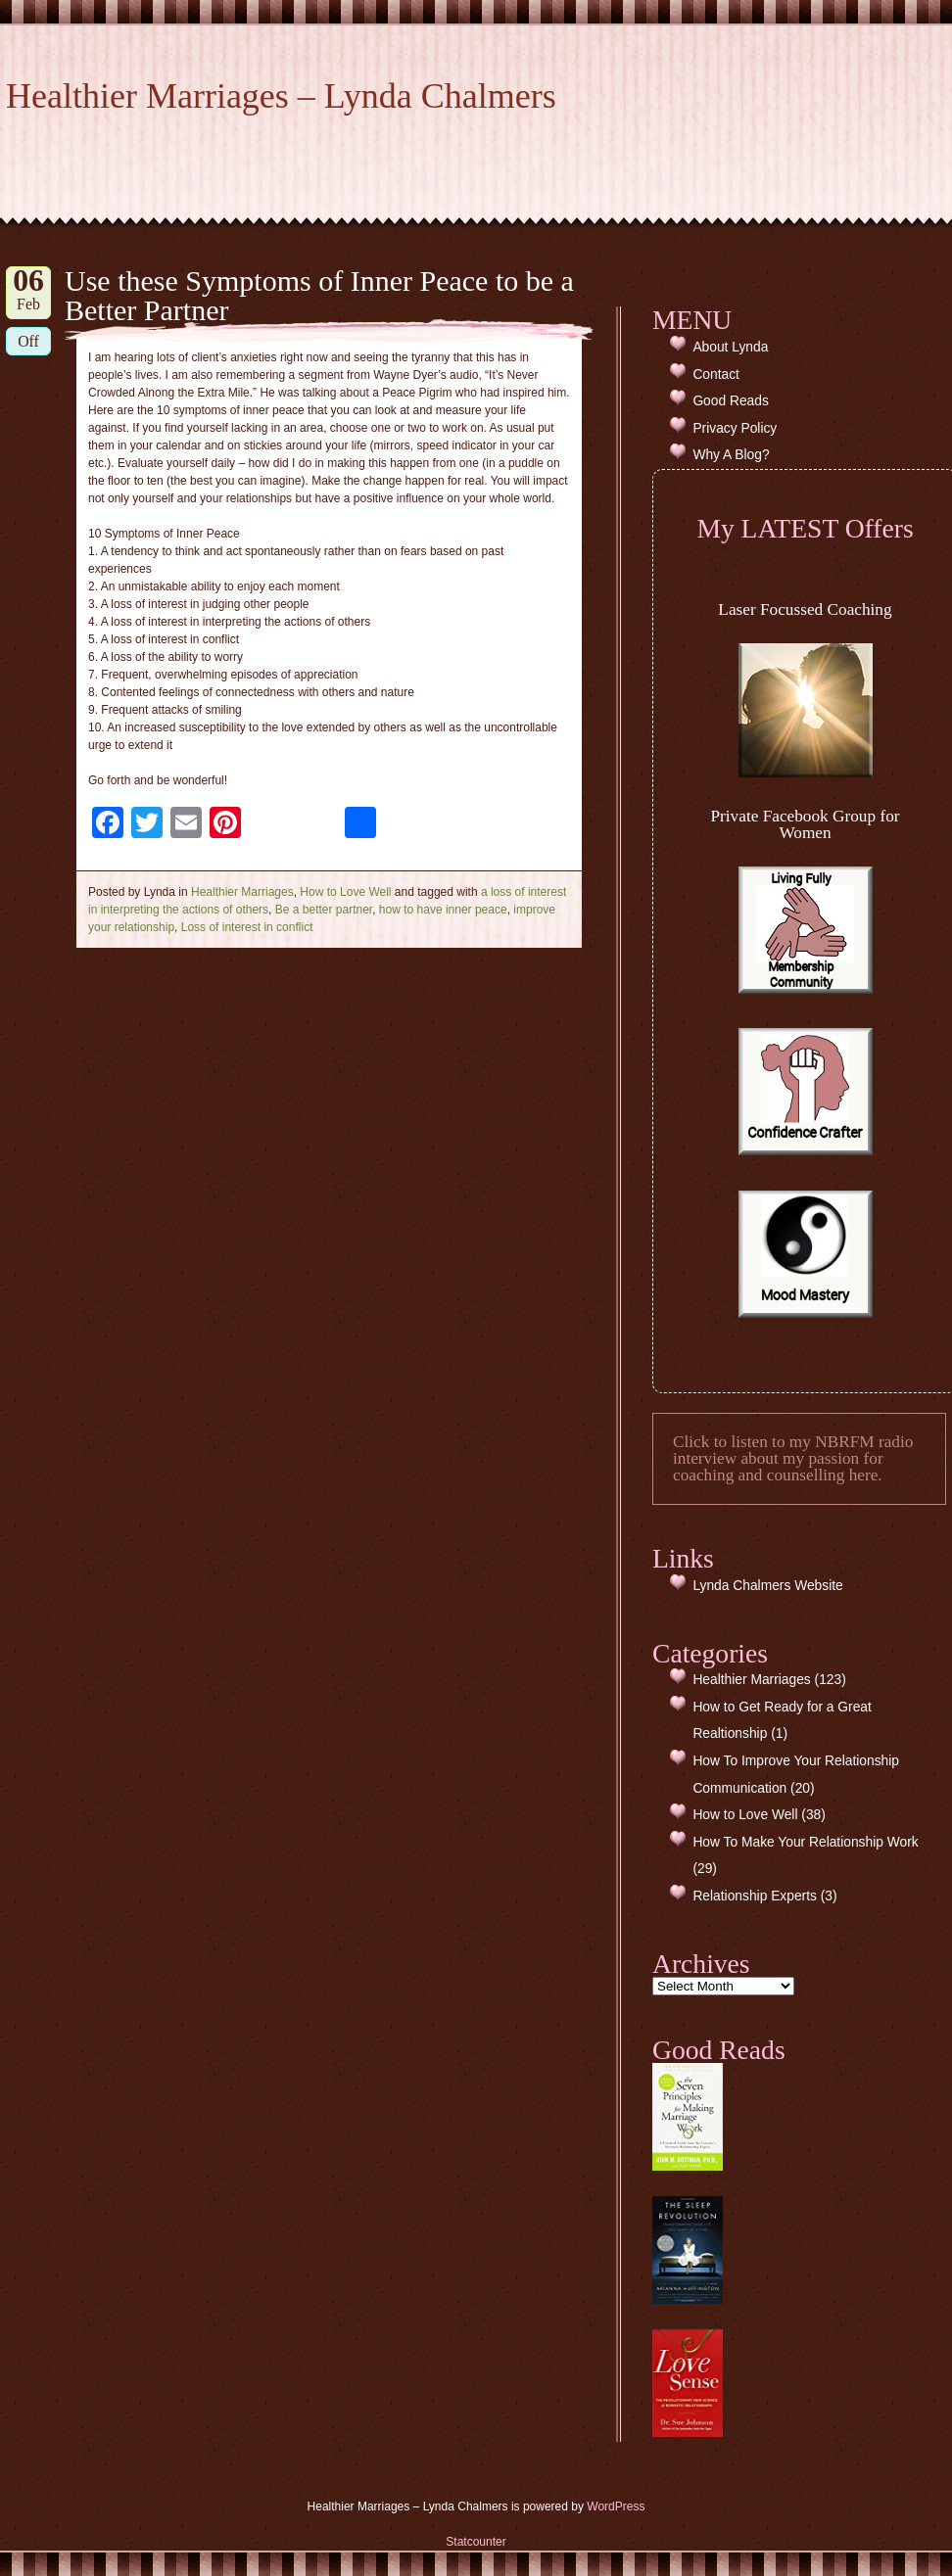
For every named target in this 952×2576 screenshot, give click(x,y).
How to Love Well (345, 892)
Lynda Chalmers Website (767, 1585)
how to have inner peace (443, 909)
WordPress (615, 2506)
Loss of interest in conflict (247, 927)
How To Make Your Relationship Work (805, 1842)
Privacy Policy (734, 428)
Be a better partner (323, 909)
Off (28, 341)
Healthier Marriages (242, 892)
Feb (28, 289)
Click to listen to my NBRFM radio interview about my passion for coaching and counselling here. (793, 1458)
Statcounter (475, 2542)
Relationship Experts (754, 1896)
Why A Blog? (730, 454)
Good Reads (730, 401)
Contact (715, 374)
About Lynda (730, 347)
